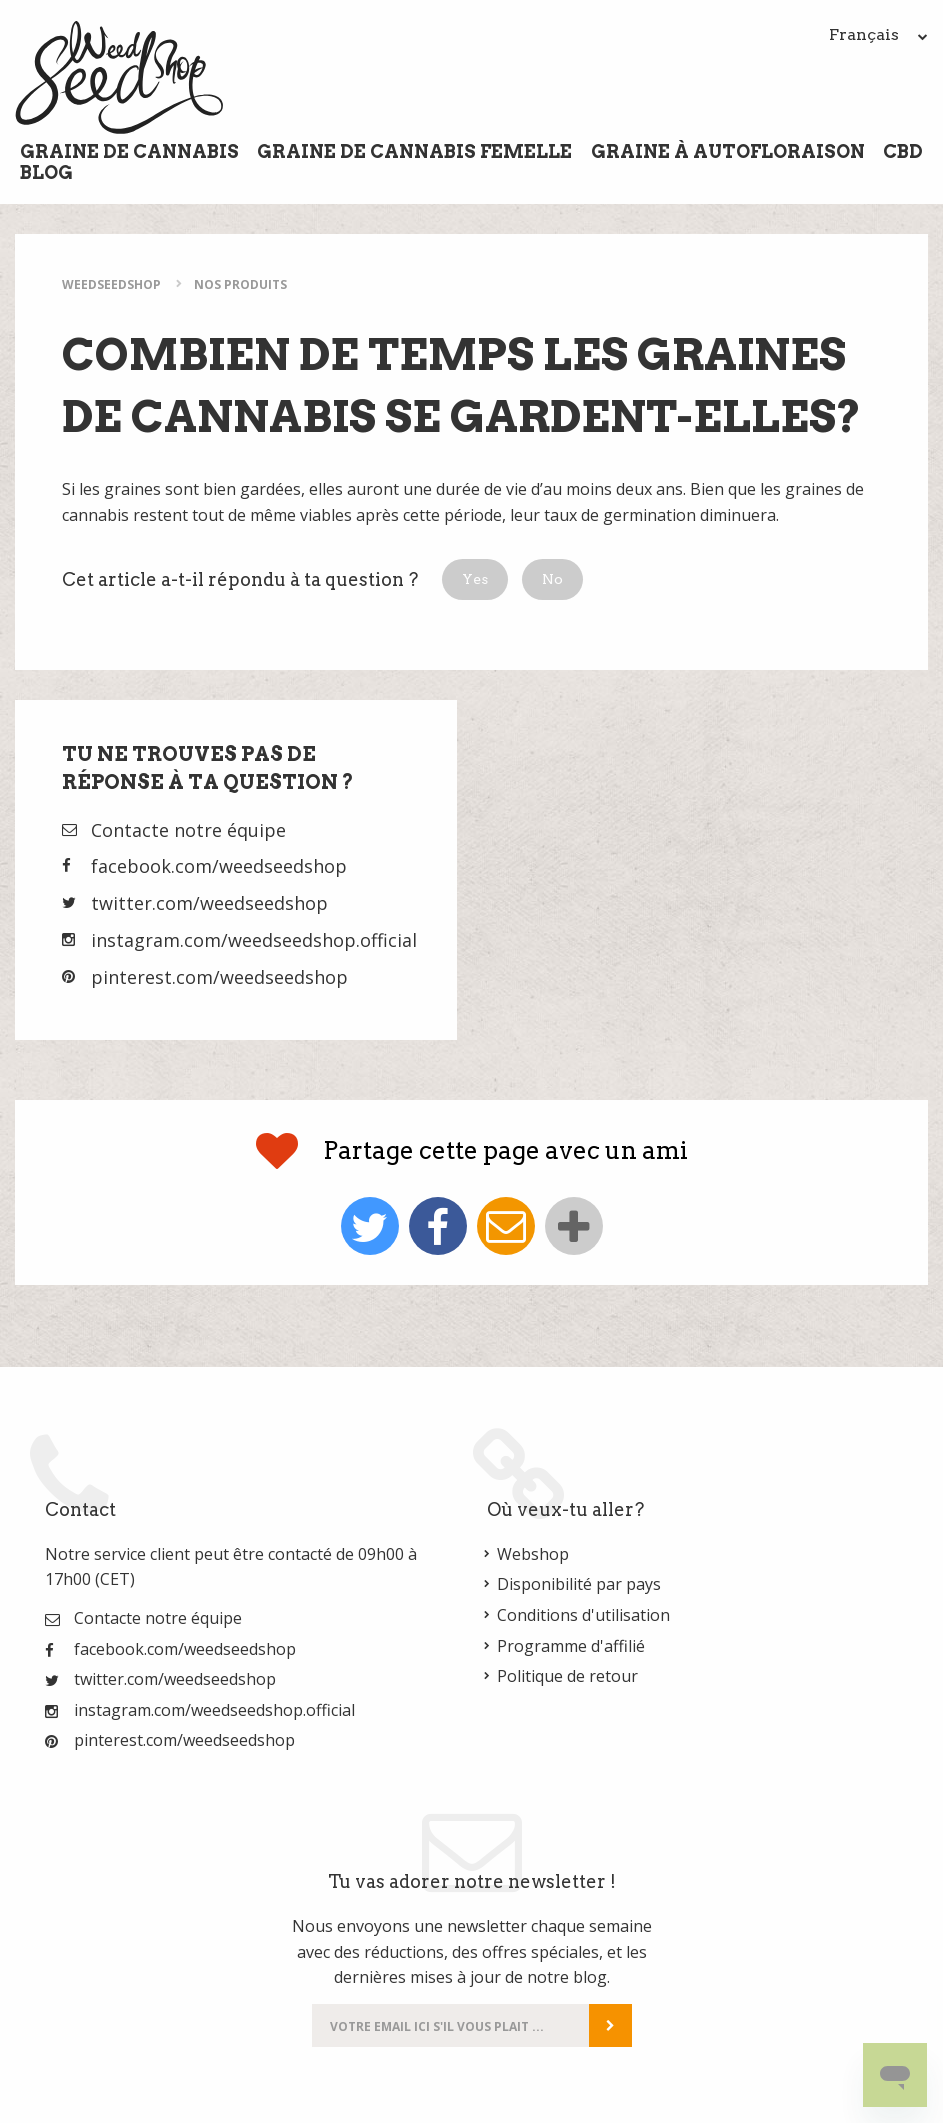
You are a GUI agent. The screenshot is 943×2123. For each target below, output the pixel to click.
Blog (46, 172)
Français (878, 34)
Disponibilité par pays (579, 1584)
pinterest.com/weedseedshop (219, 977)
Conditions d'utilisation (583, 1615)
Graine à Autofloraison (728, 151)
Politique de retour (567, 1676)
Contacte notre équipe (188, 830)
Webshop (533, 1554)
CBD (903, 151)
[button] (475, 579)
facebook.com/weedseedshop (219, 866)
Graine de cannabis (129, 151)
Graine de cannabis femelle (414, 151)
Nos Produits (240, 284)
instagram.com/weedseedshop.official (254, 940)
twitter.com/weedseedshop (209, 903)
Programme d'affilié (571, 1646)
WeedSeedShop (111, 284)
